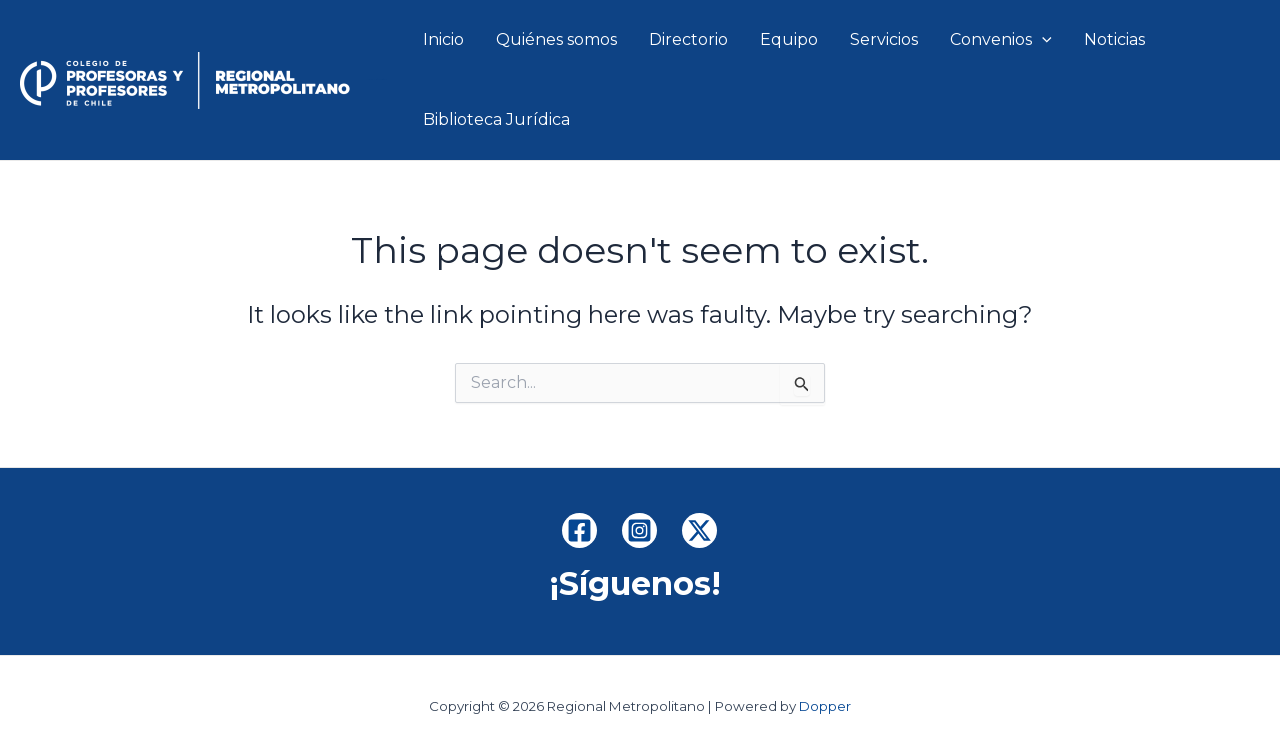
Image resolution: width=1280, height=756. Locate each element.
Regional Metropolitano (376, 79)
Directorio (688, 39)
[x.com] (699, 530)
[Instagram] (639, 530)
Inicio (443, 39)
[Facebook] (579, 530)
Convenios (1001, 40)
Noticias (1114, 39)
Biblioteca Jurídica (496, 119)
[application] (1042, 40)
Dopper (825, 706)
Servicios (884, 39)
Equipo (789, 39)
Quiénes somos (556, 39)
